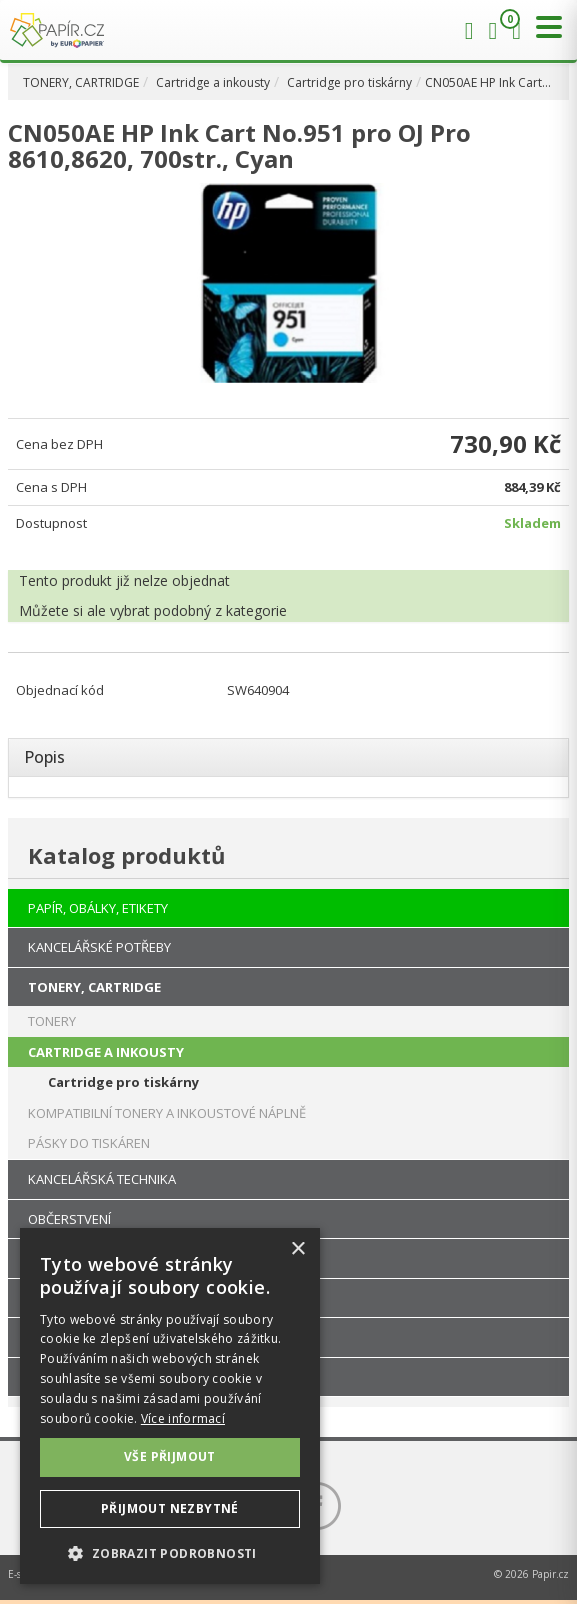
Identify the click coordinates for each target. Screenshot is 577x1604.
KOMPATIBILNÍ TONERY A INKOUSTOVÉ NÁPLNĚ (167, 1113)
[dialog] (170, 1406)
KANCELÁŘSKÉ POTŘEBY (99, 947)
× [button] (297, 1249)
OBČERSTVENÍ (69, 1219)
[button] (170, 1552)
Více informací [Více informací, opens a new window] (183, 1418)
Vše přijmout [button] (170, 1456)
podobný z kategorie (220, 610)
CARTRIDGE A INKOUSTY (106, 1052)
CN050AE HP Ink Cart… (488, 82)
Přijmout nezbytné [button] (170, 1508)
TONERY (52, 1021)
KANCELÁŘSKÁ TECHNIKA (102, 1179)
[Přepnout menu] (544, 27)
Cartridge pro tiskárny (349, 82)
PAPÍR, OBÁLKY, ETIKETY (98, 908)
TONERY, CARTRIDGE (81, 82)
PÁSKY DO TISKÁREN (89, 1143)
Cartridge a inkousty (213, 82)
